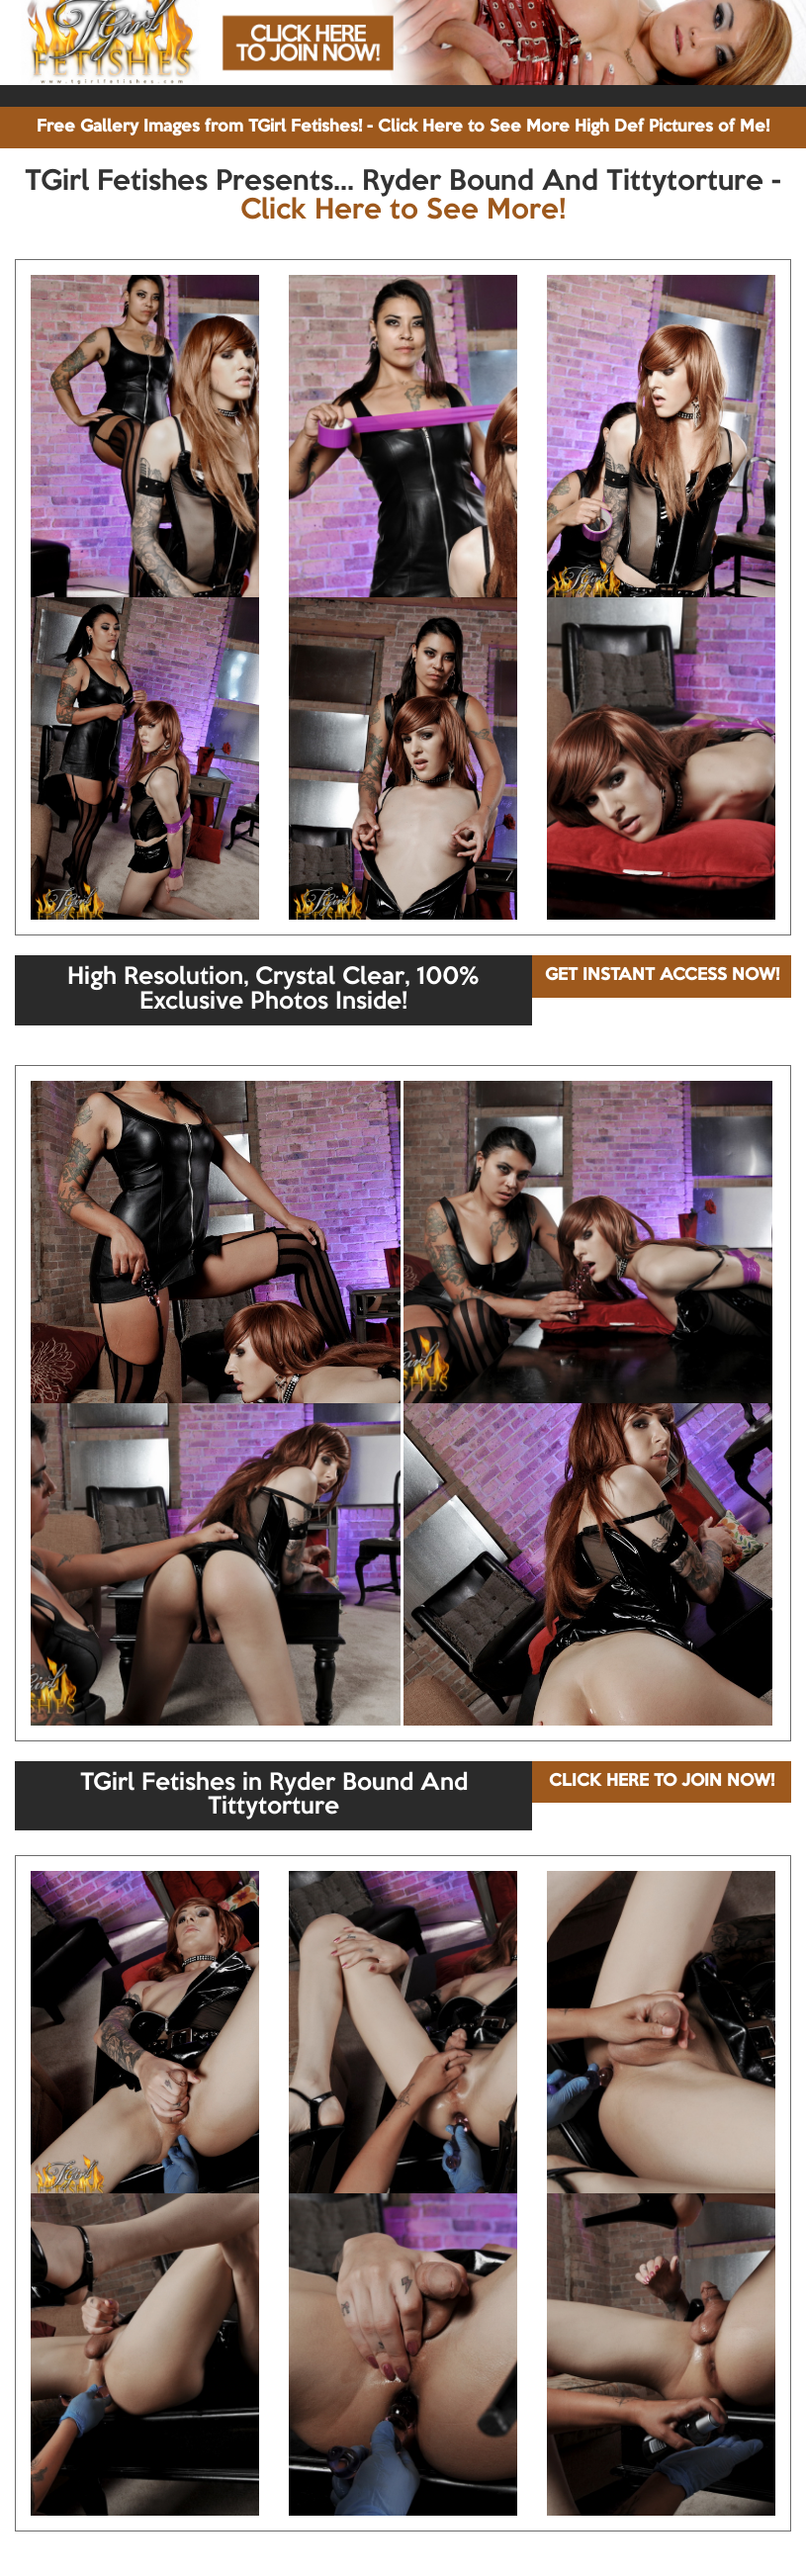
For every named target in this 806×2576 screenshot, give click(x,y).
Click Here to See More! (403, 210)
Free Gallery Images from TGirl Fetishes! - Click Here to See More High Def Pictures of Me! (403, 127)
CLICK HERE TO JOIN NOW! (661, 1781)
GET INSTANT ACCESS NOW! (662, 975)
